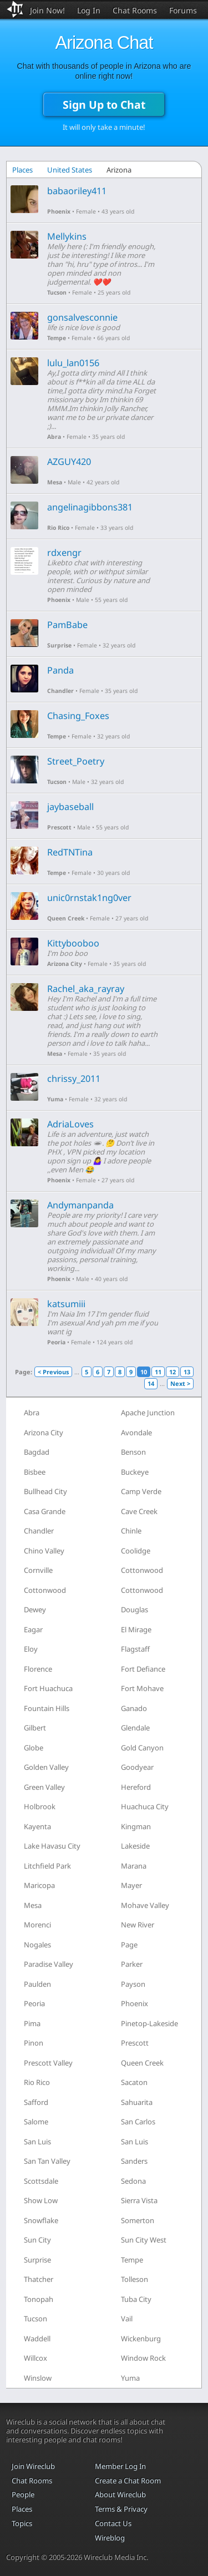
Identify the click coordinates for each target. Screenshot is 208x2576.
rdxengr (64, 552)
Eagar (33, 1629)
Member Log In (120, 2466)
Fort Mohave (142, 1688)
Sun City (37, 2239)
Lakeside (135, 1845)
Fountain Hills (46, 1708)
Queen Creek (65, 918)
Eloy (31, 1648)
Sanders (134, 2161)
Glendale (135, 1727)
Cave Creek (139, 1511)
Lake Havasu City (52, 1845)
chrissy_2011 (73, 1078)
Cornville (38, 1570)
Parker (132, 1964)
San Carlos (138, 2121)
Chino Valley (44, 1550)
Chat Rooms (135, 10)
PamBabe (67, 624)
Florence (38, 1668)
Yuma (55, 1099)
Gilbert (35, 1727)
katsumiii (66, 1303)
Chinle (131, 1530)
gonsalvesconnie (82, 317)
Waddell (37, 2338)
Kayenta (37, 1826)
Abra (54, 437)
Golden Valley (46, 1767)
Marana (133, 1865)
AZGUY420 (69, 461)
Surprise (59, 645)
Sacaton (134, 2082)
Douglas (134, 1609)
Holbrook (39, 1806)
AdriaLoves (70, 1124)
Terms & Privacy (121, 2508)
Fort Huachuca (48, 1688)
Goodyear (137, 1767)
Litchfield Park (47, 1865)
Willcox (35, 2358)
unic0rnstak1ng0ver (89, 897)
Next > (180, 1383)
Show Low (41, 2200)
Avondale (136, 1432)
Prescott (59, 827)
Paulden (37, 1984)
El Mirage (136, 1629)
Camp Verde (141, 1491)
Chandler (60, 691)
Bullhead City (45, 1491)
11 (158, 1372)
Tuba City (136, 2299)
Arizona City (64, 964)
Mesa (54, 482)
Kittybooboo (73, 943)
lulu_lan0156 (73, 362)
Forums (183, 10)
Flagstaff (135, 1648)
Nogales (37, 1944)
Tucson (57, 292)
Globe (33, 1747)
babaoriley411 (76, 190)
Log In (88, 10)
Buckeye (135, 1471)
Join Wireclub (33, 2466)
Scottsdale (41, 2181)
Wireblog (110, 2537)
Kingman (136, 1826)
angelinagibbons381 (90, 507)
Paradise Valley (48, 1964)
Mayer (131, 1885)
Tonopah (38, 2299)
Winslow (38, 2377)
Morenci (37, 1924)
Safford (36, 2102)
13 (187, 1372)
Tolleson (134, 2279)
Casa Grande (44, 1511)
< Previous (53, 1372)
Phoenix (58, 211)
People (23, 2494)
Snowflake (41, 2220)
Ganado (134, 1708)
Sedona (133, 2181)
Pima (32, 2023)
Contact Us (113, 2523)
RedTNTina (70, 852)
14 (151, 1383)
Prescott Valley (48, 2062)
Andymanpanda (80, 1205)
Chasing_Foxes (78, 715)
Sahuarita (137, 2102)
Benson (133, 1452)
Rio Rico (58, 528)
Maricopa (39, 1885)
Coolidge (135, 1550)
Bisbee (34, 1471)
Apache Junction (148, 1412)
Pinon (33, 2042)
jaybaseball (70, 806)
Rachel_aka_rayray (85, 988)
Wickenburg (141, 2338)
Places (22, 170)
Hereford (136, 1787)
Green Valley (44, 1787)
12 (172, 1372)
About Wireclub (120, 2494)
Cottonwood (142, 1570)
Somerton (137, 2220)
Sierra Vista (139, 2200)
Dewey (35, 1609)
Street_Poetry (75, 761)
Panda (60, 670)
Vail (127, 2318)
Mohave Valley (145, 1905)
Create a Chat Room (128, 2480)
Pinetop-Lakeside (149, 2023)
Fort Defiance (143, 1668)
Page (129, 1944)
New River (137, 1924)
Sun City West (143, 2239)
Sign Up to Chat (104, 104)
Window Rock (143, 2358)
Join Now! (47, 10)
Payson (133, 1984)
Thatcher (38, 2279)
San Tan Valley (47, 2161)
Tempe (56, 338)
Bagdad (36, 1452)
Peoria (56, 1342)
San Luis (37, 2141)
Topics (22, 2523)
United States (69, 170)
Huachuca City (145, 1806)
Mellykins (67, 236)
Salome (36, 2121)
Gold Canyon (142, 1747)
